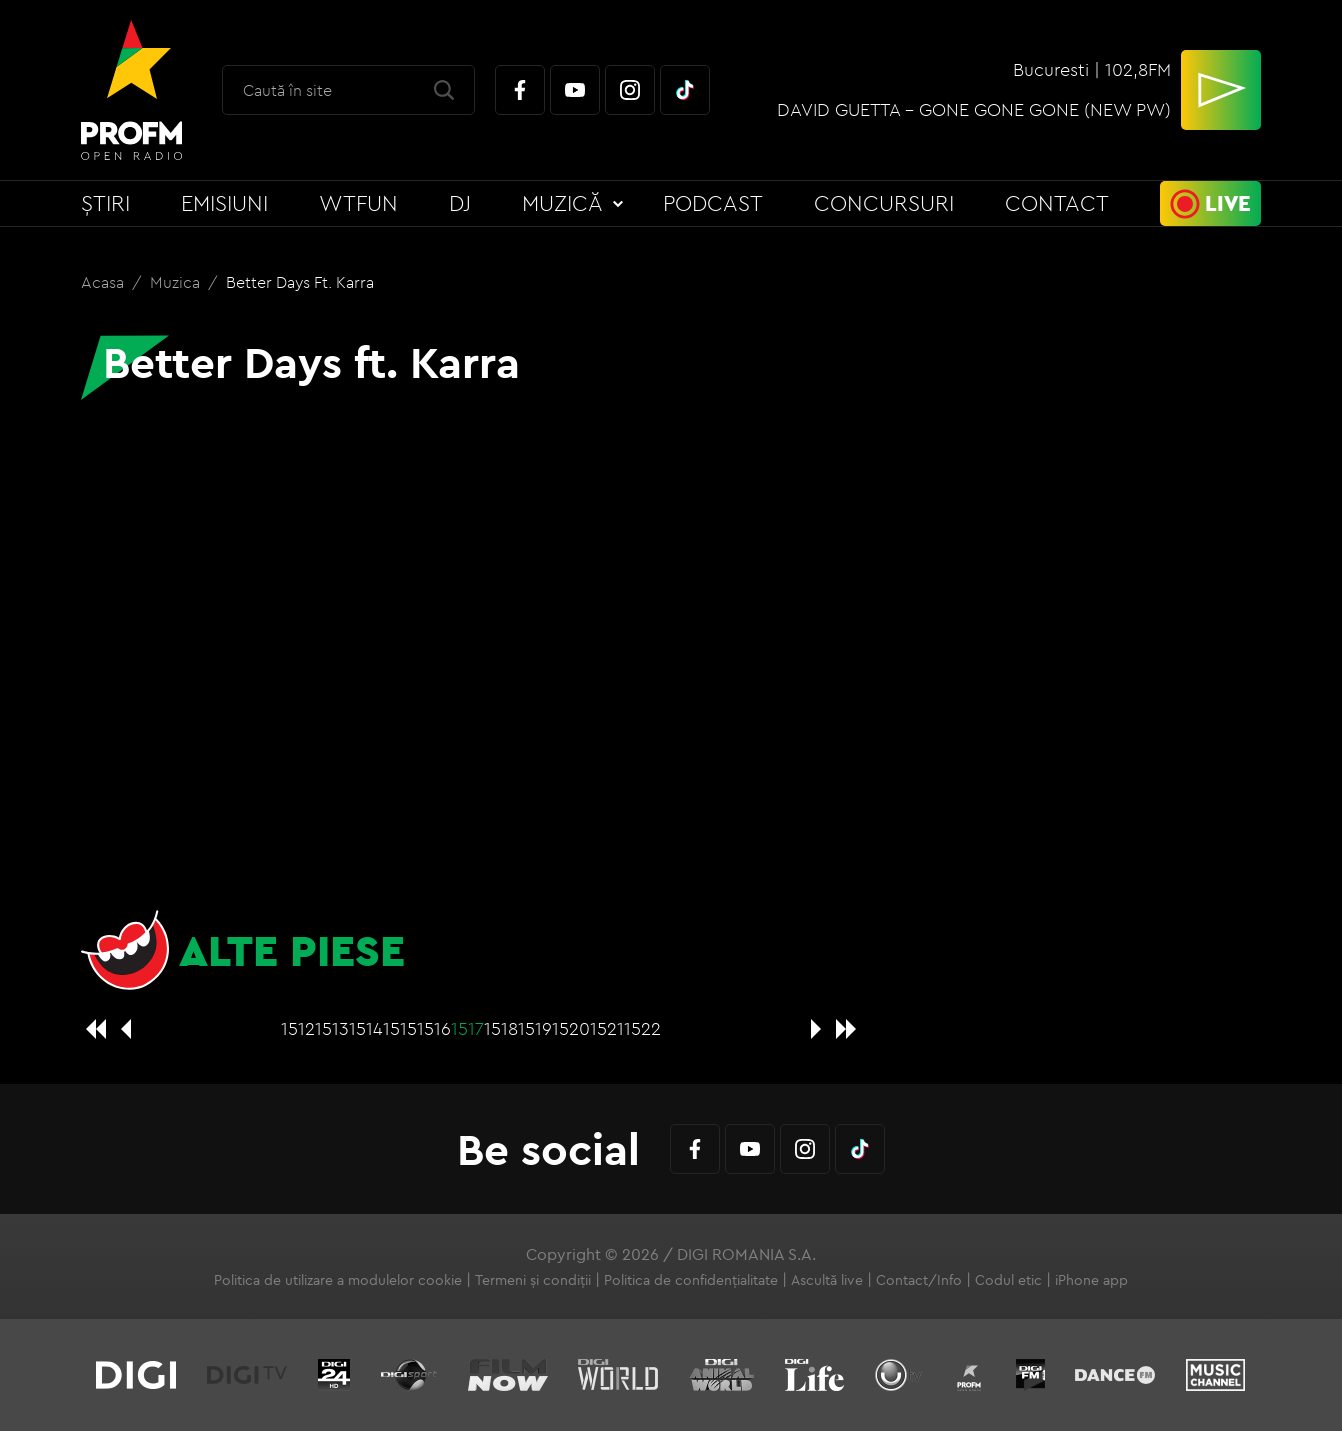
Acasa (104, 282)
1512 (298, 1028)
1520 (571, 1028)
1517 (467, 1028)
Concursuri (884, 203)
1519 (535, 1028)
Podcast (713, 203)
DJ (460, 203)
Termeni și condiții (533, 1280)
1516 (434, 1028)
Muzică (562, 203)
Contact (1057, 203)
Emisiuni (224, 203)
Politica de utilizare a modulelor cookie (338, 1280)
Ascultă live (827, 1280)
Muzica (177, 282)
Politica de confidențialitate (691, 1280)
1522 (642, 1028)
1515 (400, 1028)
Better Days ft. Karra (300, 282)
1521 (607, 1028)
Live (1228, 203)
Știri (105, 203)
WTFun (358, 203)
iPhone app (1091, 1280)
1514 (366, 1028)
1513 (332, 1028)
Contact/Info (919, 1280)
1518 (501, 1028)
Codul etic (1008, 1280)
